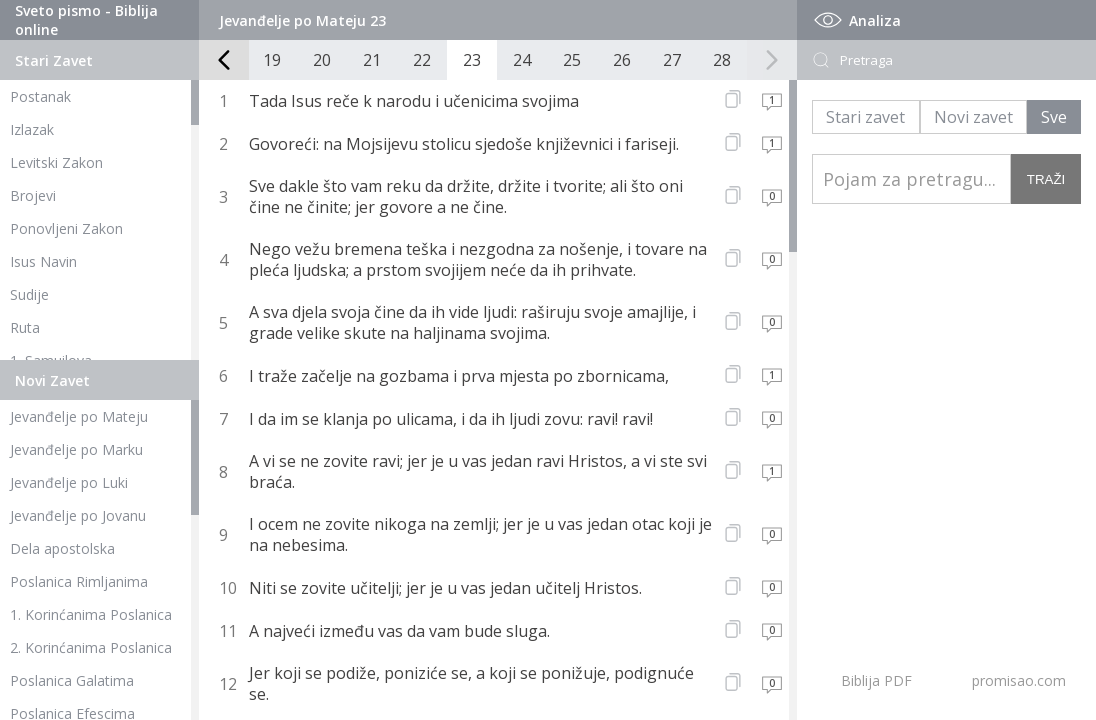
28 (722, 60)
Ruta (25, 327)
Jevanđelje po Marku (76, 449)
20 (322, 60)
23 (472, 60)
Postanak (40, 96)
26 (622, 60)
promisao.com (1019, 680)
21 (372, 60)
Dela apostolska (62, 548)
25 (572, 60)
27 (672, 60)
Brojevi (33, 195)
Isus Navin (43, 261)
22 (422, 60)
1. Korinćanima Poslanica (91, 614)
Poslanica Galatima (72, 680)
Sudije (29, 294)
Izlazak (32, 129)
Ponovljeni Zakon (66, 228)
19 (272, 60)
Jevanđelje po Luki (69, 482)
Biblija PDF (876, 680)
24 (522, 60)
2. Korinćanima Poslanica (91, 647)
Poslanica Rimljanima (79, 581)
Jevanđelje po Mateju (79, 416)
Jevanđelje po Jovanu (78, 515)
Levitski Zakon (56, 162)
